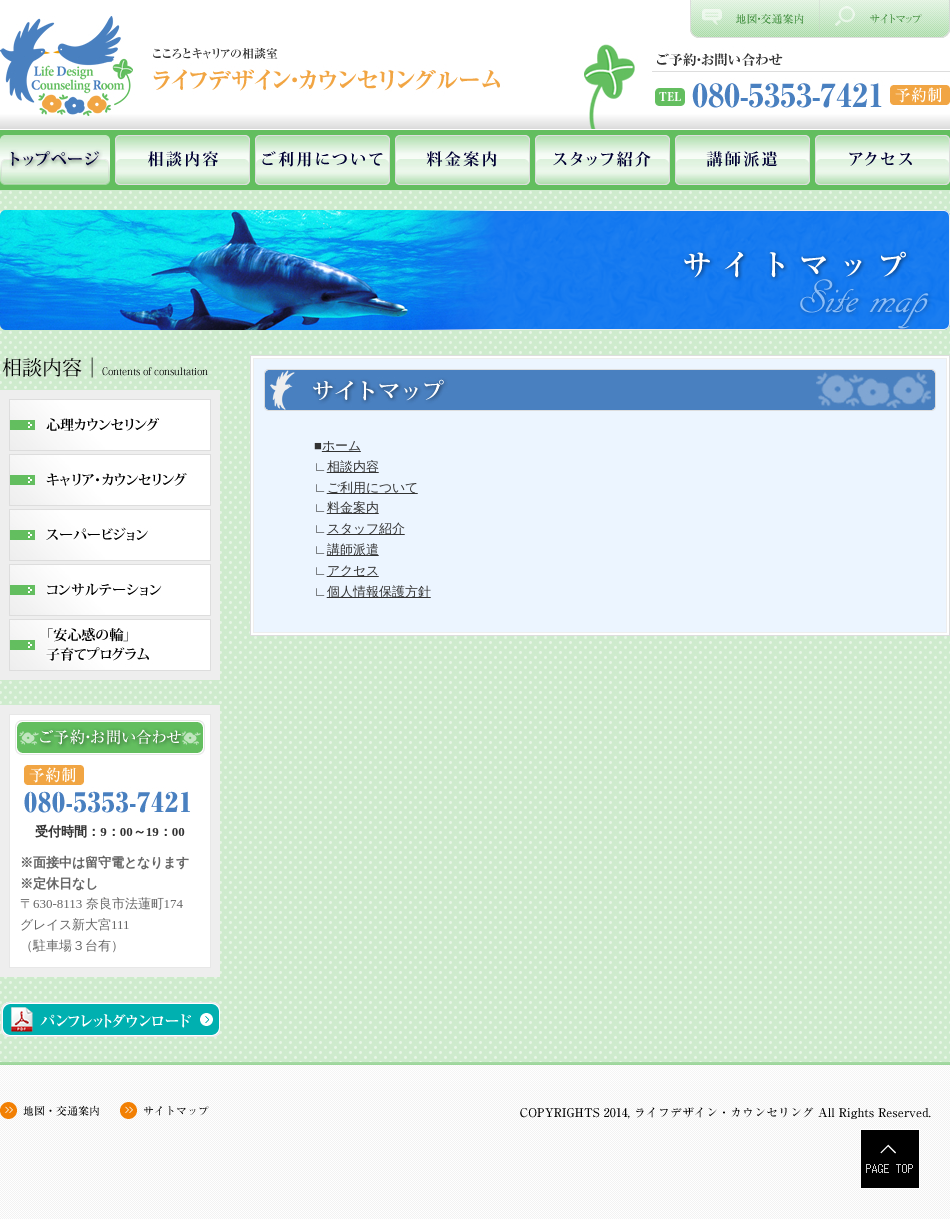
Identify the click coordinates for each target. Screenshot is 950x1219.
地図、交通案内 (754, 19)
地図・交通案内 (60, 1110)
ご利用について (322, 160)
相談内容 (182, 160)
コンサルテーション (110, 590)
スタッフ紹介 (602, 160)
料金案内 (462, 160)
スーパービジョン (110, 535)
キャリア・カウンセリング (110, 480)
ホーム (55, 160)
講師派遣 (742, 160)
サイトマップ (884, 19)
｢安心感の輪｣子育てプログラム (110, 645)
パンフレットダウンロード (110, 1019)
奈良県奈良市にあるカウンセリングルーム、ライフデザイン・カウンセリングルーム (255, 65)
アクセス (882, 160)
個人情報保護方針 (379, 591)
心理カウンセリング (110, 425)
